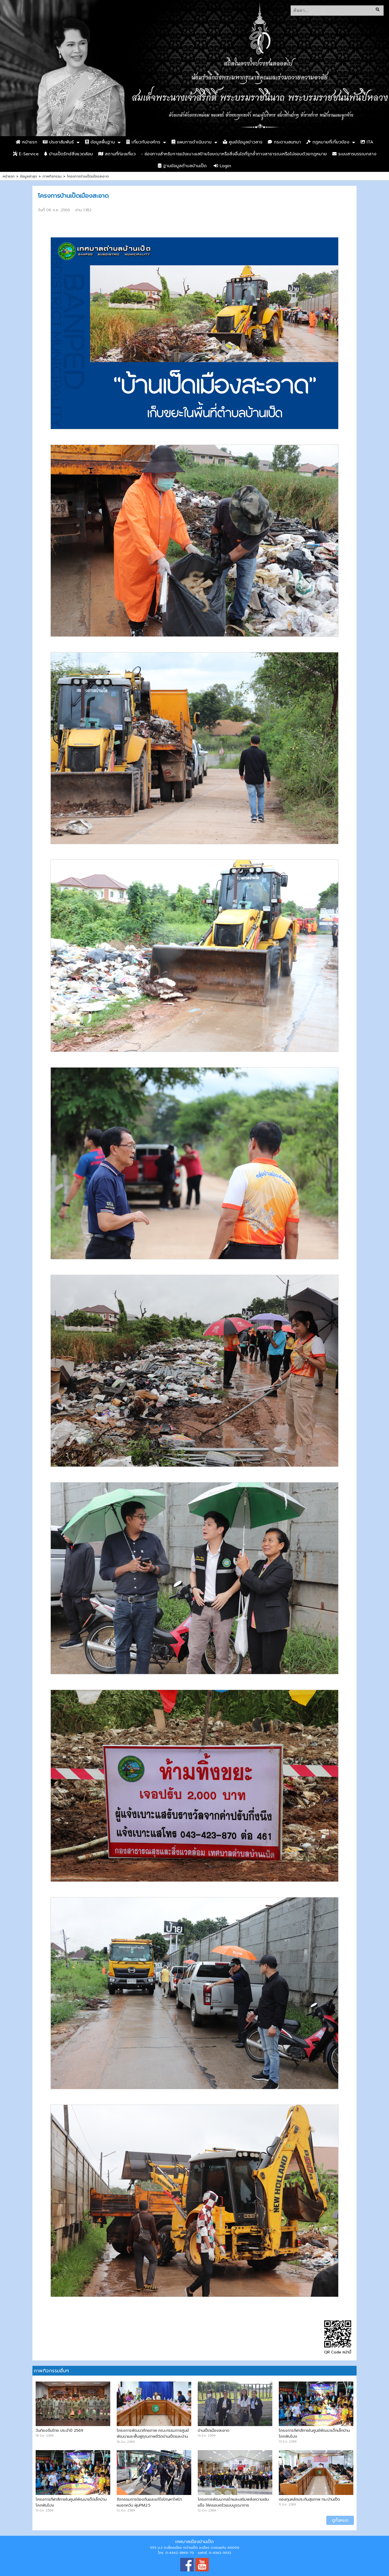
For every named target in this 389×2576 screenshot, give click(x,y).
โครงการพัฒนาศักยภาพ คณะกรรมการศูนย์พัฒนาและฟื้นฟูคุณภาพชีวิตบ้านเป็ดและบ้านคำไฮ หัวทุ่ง (153, 2436)
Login (222, 166)
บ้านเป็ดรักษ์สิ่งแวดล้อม (68, 154)
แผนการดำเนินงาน (192, 142)
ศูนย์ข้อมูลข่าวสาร (242, 142)
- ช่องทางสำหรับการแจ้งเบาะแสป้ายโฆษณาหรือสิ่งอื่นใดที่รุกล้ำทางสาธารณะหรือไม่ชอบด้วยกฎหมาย (234, 154)
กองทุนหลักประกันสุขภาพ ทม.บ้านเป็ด (309, 2499)
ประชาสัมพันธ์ (58, 142)
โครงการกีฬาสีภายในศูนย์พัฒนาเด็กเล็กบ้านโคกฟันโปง (314, 2433)
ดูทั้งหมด (340, 2520)
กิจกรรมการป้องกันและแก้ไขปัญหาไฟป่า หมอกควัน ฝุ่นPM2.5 (149, 2502)
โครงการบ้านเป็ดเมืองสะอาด (88, 176)
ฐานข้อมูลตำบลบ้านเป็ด (182, 166)
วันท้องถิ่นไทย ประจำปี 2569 (59, 2430)
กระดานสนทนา (284, 142)
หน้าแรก (26, 142)
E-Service (26, 154)
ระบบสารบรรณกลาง (354, 154)
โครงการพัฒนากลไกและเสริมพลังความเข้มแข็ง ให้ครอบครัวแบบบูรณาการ (233, 2502)
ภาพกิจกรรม (52, 176)
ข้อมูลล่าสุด (28, 176)
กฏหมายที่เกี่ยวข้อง (327, 142)
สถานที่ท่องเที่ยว (117, 154)
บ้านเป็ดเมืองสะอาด (213, 2430)
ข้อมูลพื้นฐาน (100, 142)
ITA (367, 142)
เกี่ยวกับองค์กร (143, 142)
